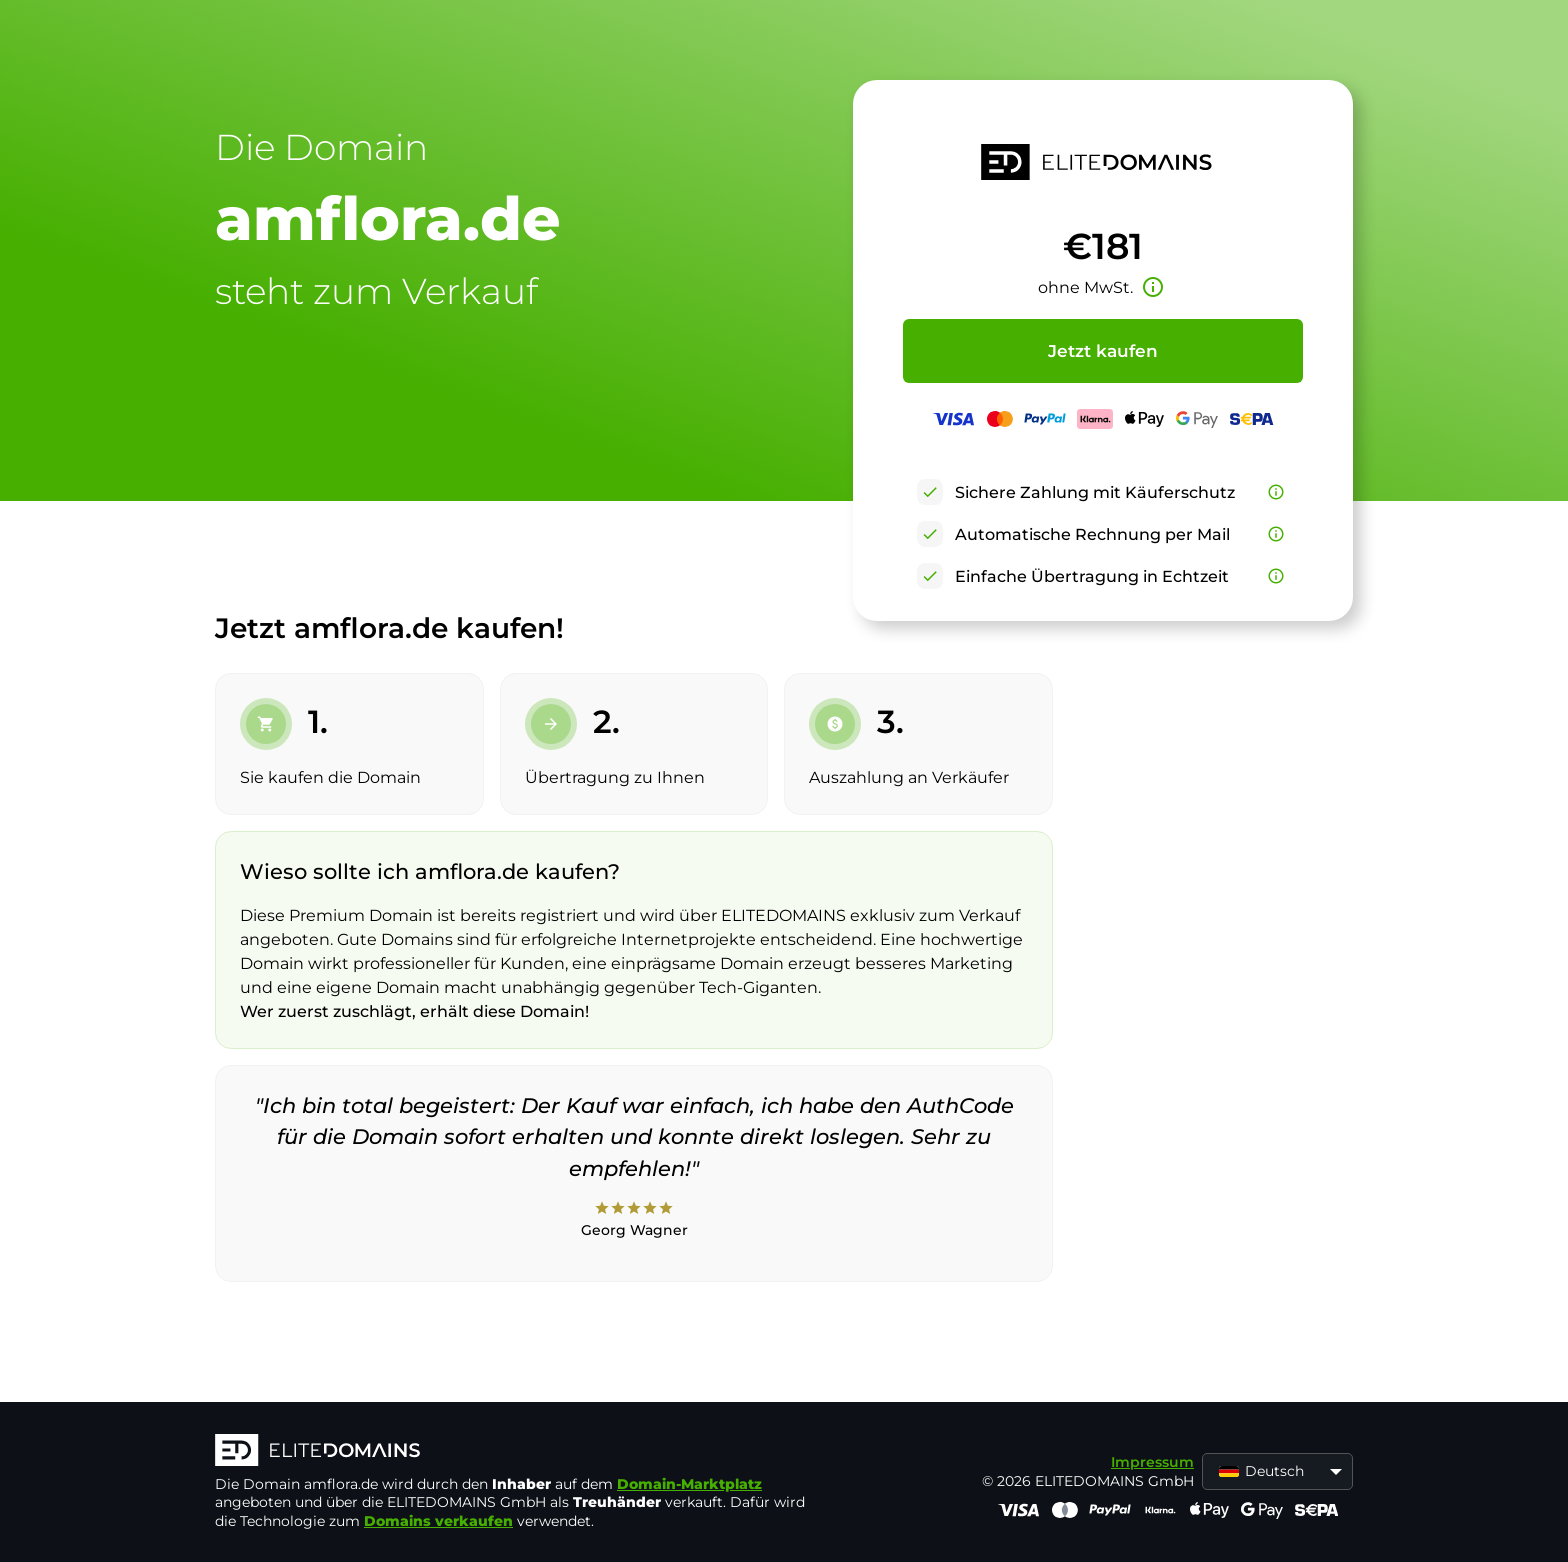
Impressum (1152, 1462)
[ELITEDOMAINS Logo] (515, 1452)
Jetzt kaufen (1103, 351)
